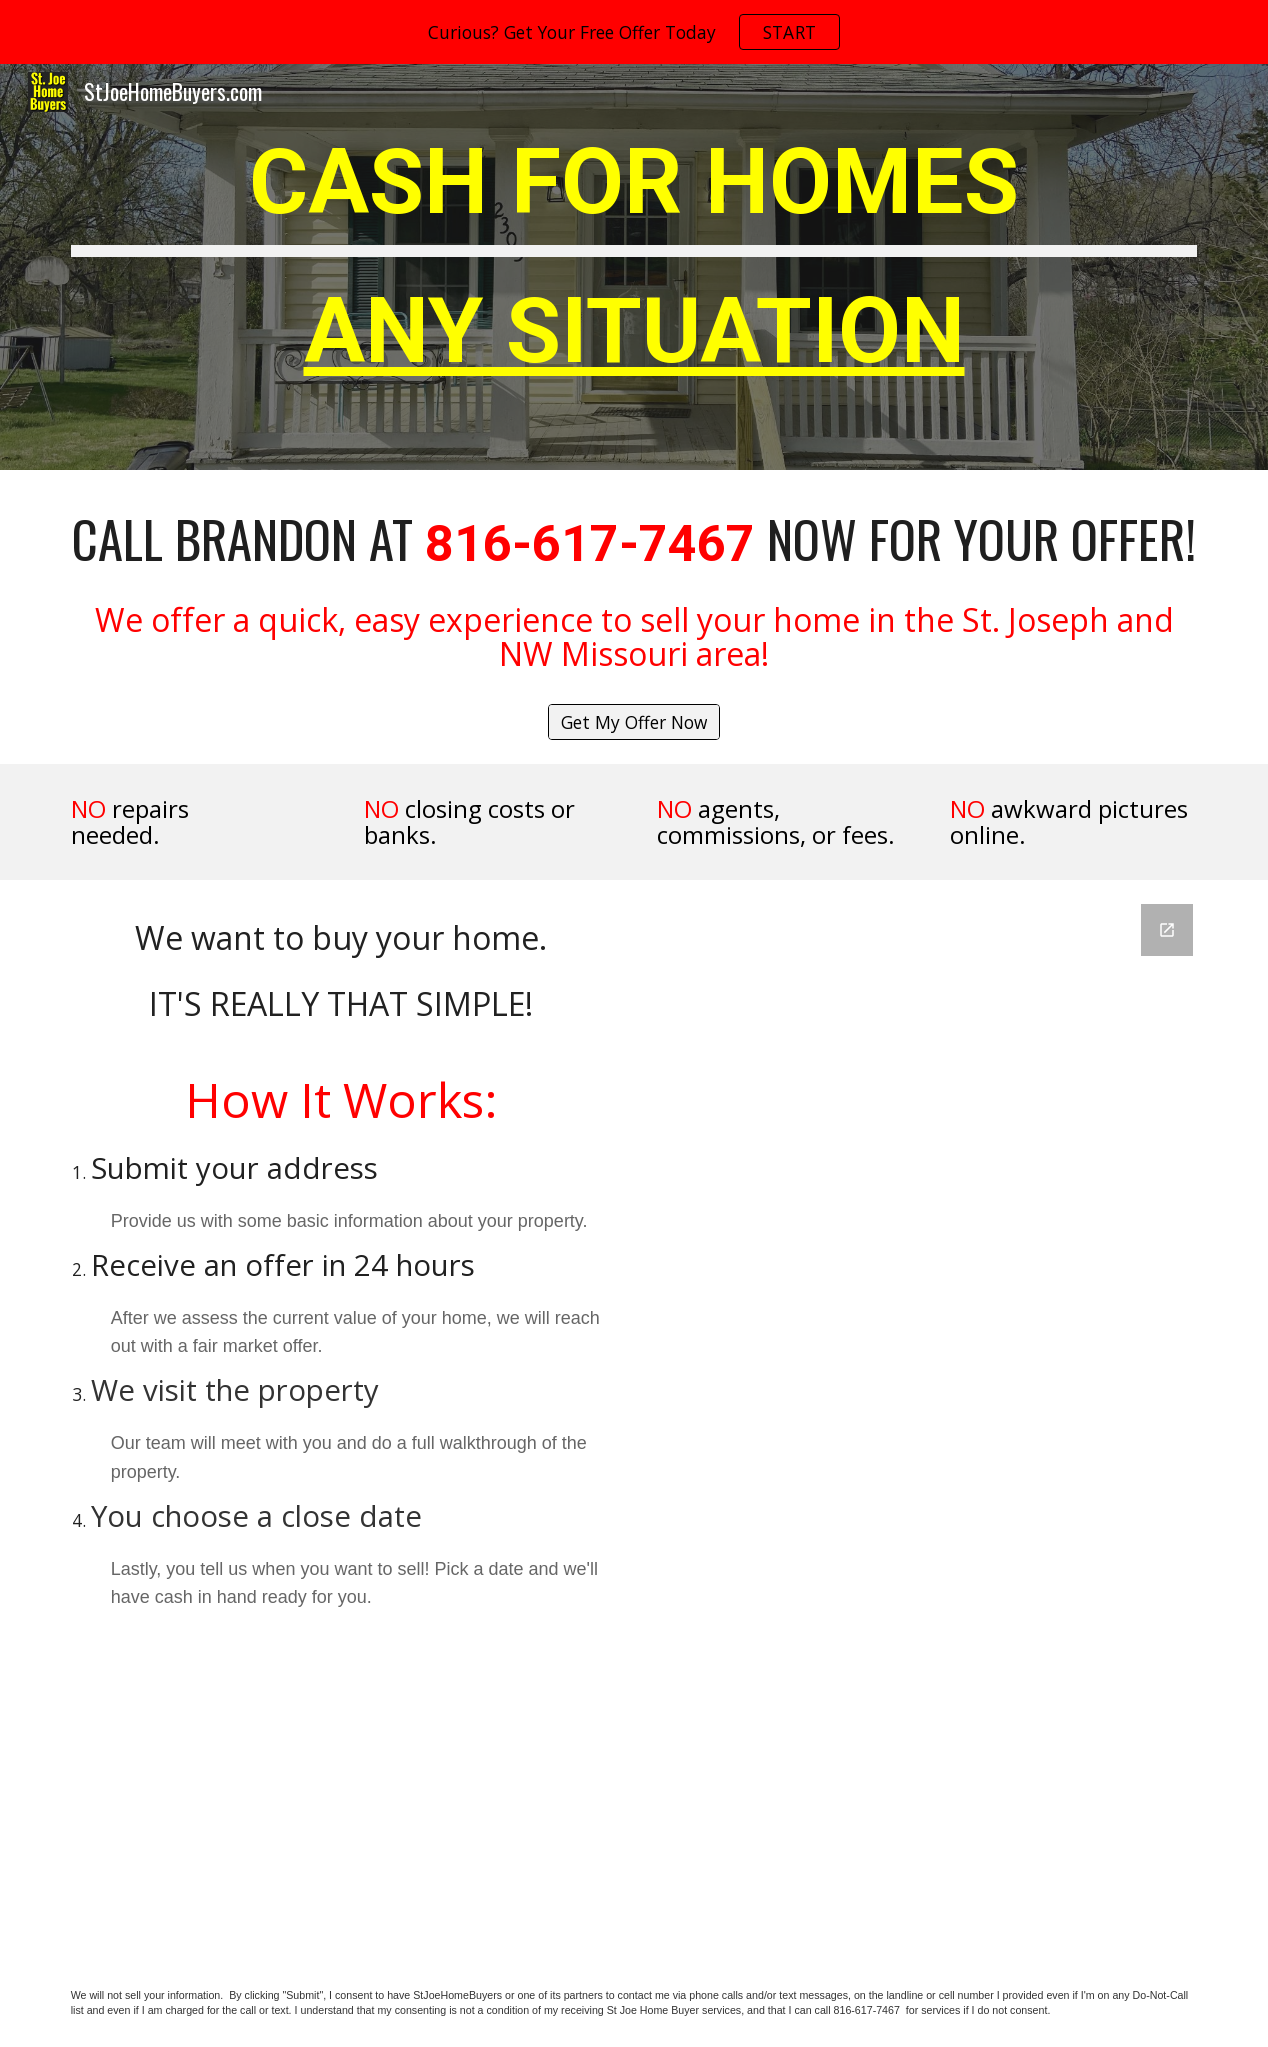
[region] (634, 32)
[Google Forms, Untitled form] (927, 1416)
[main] (634, 267)
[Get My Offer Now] (634, 722)
